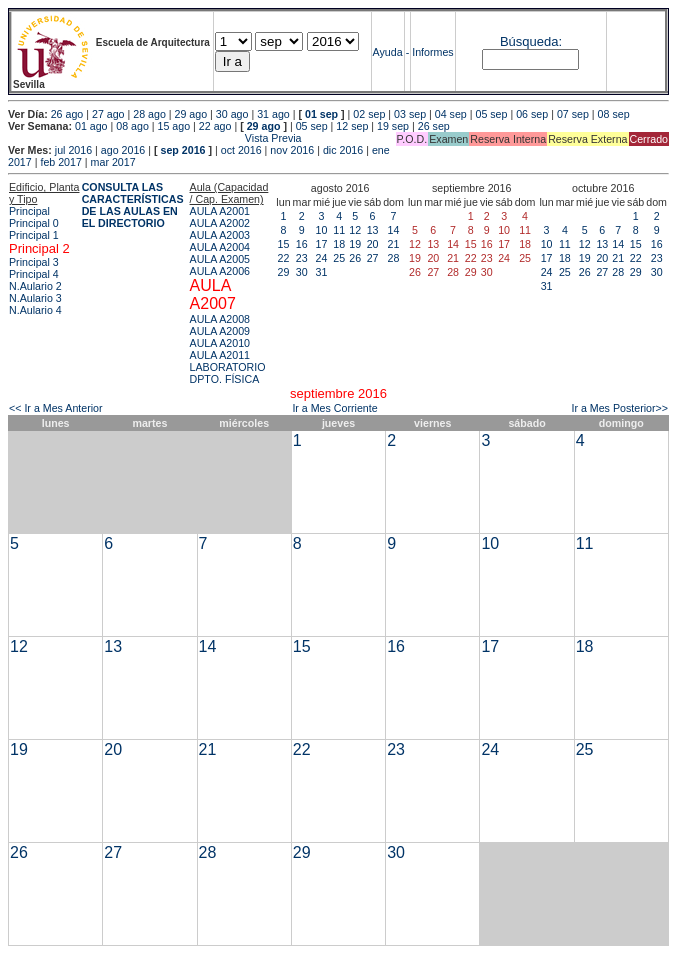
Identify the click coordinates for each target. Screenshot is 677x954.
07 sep (573, 114)
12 (355, 230)
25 (339, 258)
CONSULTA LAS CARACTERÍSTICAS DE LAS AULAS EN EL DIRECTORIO (133, 205)
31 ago (273, 114)
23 (302, 258)
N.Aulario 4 (35, 310)
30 (302, 272)
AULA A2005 (220, 259)
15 (284, 244)
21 (394, 244)
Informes (432, 52)
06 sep (532, 114)
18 (339, 244)
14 (394, 230)
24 (322, 258)
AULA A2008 (220, 319)
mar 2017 (113, 162)
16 (302, 244)
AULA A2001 (220, 211)
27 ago (108, 114)
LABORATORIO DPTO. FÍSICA (228, 373)
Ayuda (388, 52)
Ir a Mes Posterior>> (619, 408)
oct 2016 (241, 150)
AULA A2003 (220, 235)
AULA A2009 (220, 331)
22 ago (215, 126)
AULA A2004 (220, 247)
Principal (29, 211)
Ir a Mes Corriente (334, 408)
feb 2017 (60, 162)
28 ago (149, 114)
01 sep (321, 114)
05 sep (491, 114)
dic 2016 (343, 150)
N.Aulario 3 (35, 298)
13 (373, 230)
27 (373, 258)
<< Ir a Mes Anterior (56, 408)
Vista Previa (155, 138)
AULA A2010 (220, 343)
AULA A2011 (220, 355)
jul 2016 (73, 150)
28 (394, 258)
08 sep (614, 114)
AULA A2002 (220, 223)
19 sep (393, 126)
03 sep (410, 114)
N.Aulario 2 (35, 286)
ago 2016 (123, 150)
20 (373, 244)
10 (322, 230)
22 (284, 258)
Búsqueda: (531, 41)
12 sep (352, 126)
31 (322, 272)
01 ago (91, 126)
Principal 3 (34, 262)
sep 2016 (183, 150)
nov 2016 (292, 150)
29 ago (191, 114)
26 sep (434, 126)
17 (322, 244)
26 (355, 258)
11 (339, 230)
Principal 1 (34, 235)
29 (284, 272)
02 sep (369, 114)
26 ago (67, 114)
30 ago (232, 114)
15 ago (174, 126)
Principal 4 (34, 274)
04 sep (451, 114)
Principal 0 (34, 223)
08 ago (132, 126)
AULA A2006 (220, 271)
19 (355, 244)
